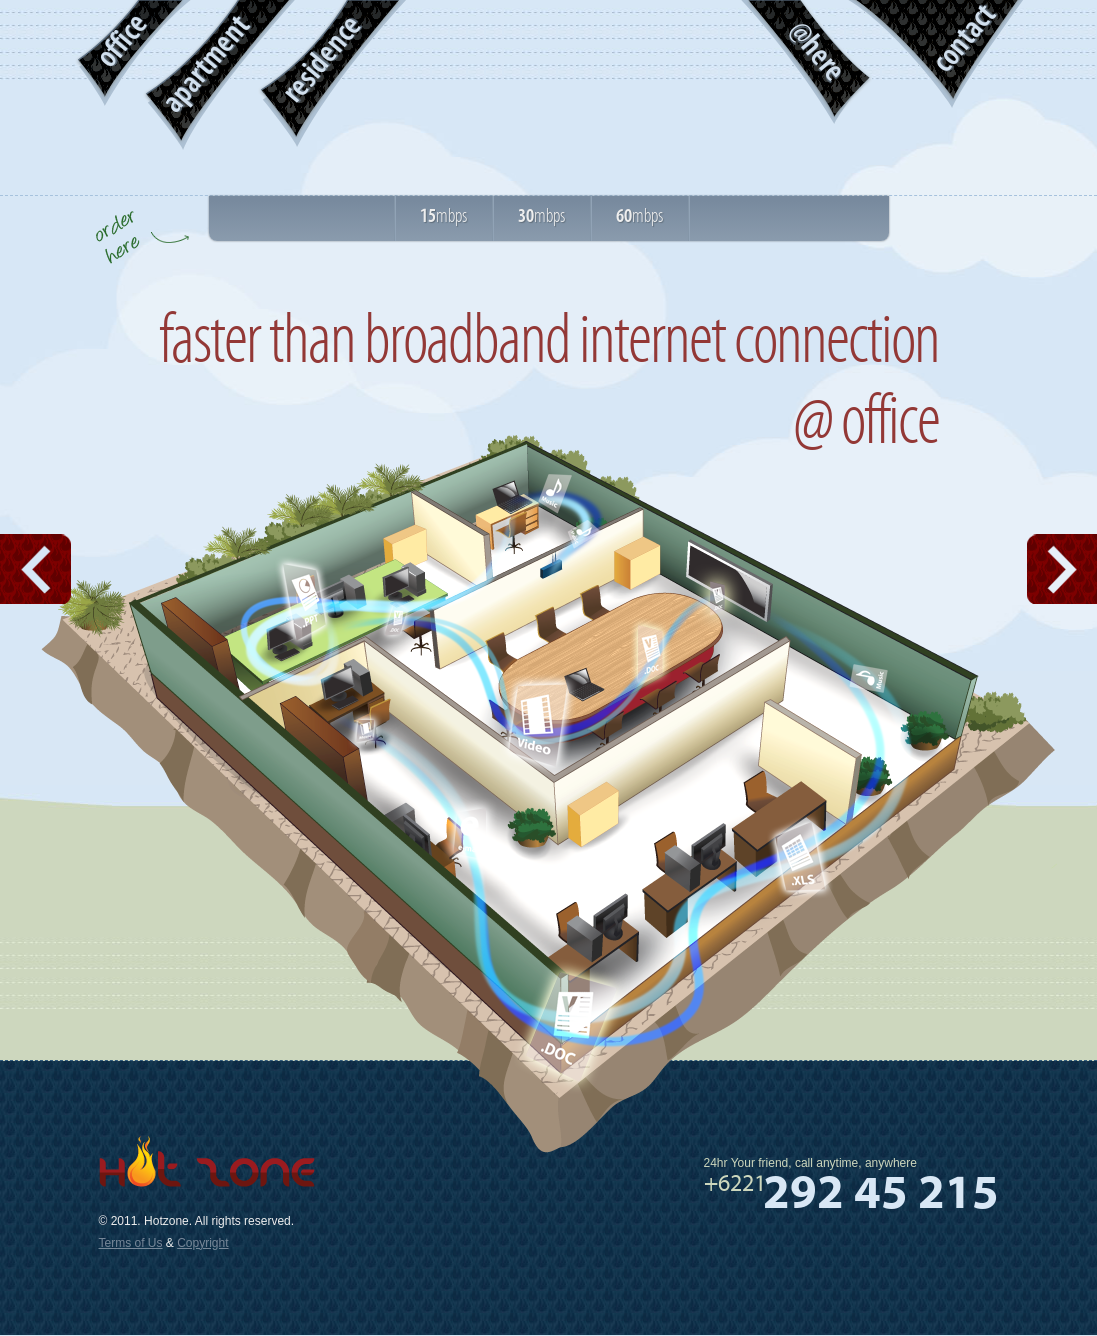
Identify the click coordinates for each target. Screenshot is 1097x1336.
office (121, 40)
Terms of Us (131, 1243)
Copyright (202, 1243)
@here (817, 51)
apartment (205, 64)
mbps (443, 216)
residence (321, 59)
